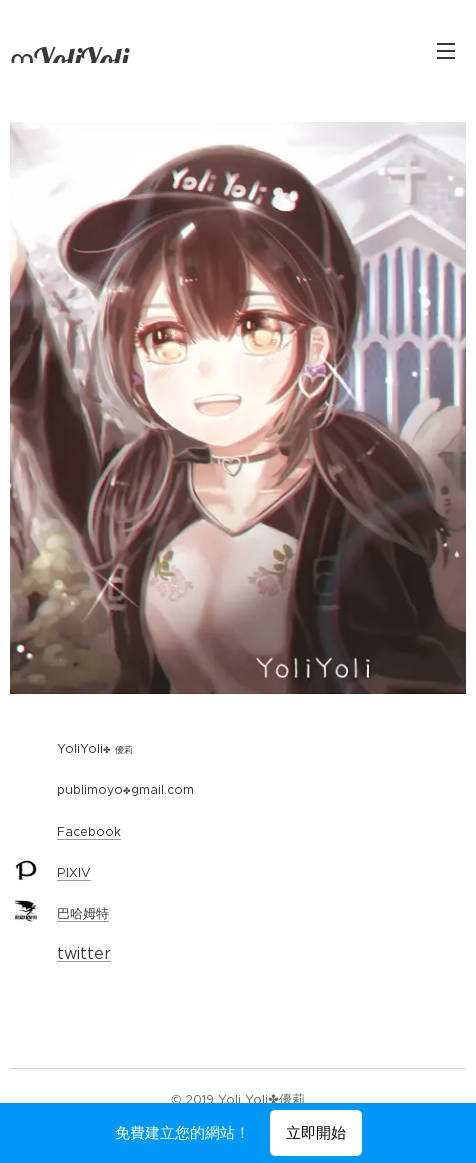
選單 (446, 51)
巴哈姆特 (83, 914)
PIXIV (74, 872)
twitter (84, 954)
